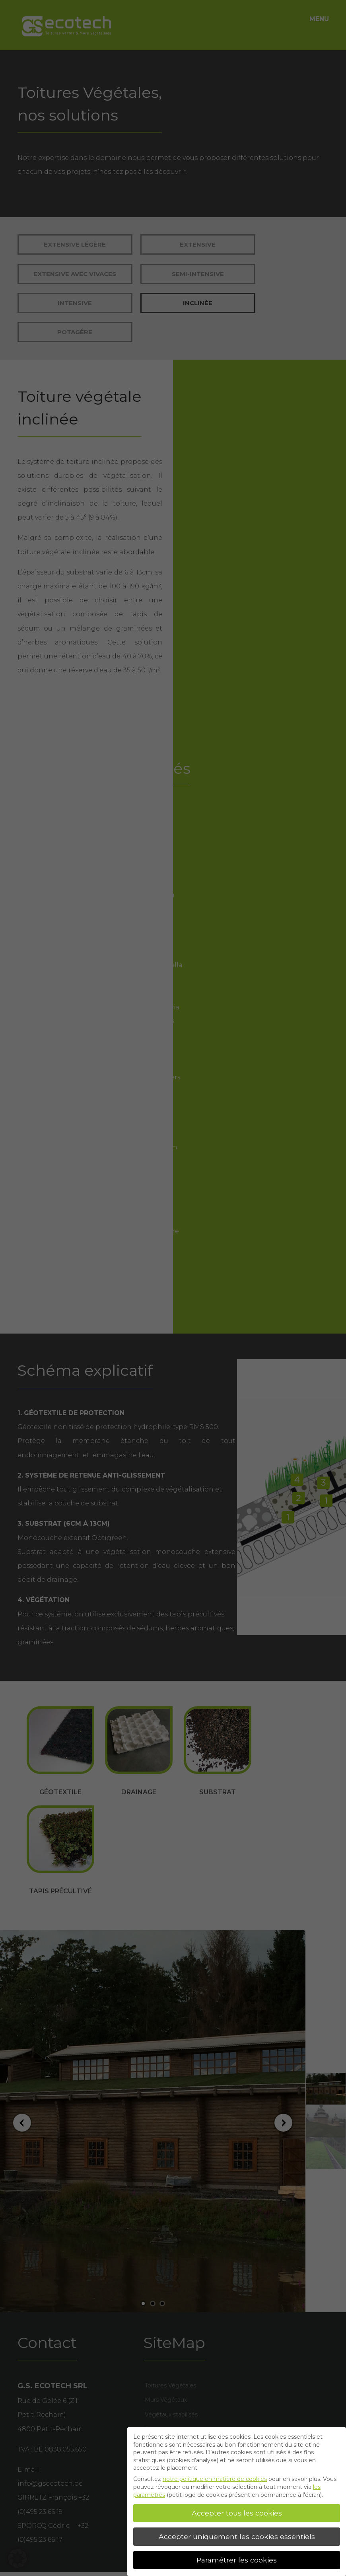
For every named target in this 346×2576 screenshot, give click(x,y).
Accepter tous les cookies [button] (237, 2513)
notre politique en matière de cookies (215, 2479)
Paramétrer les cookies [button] (236, 2560)
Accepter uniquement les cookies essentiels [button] (237, 2536)
